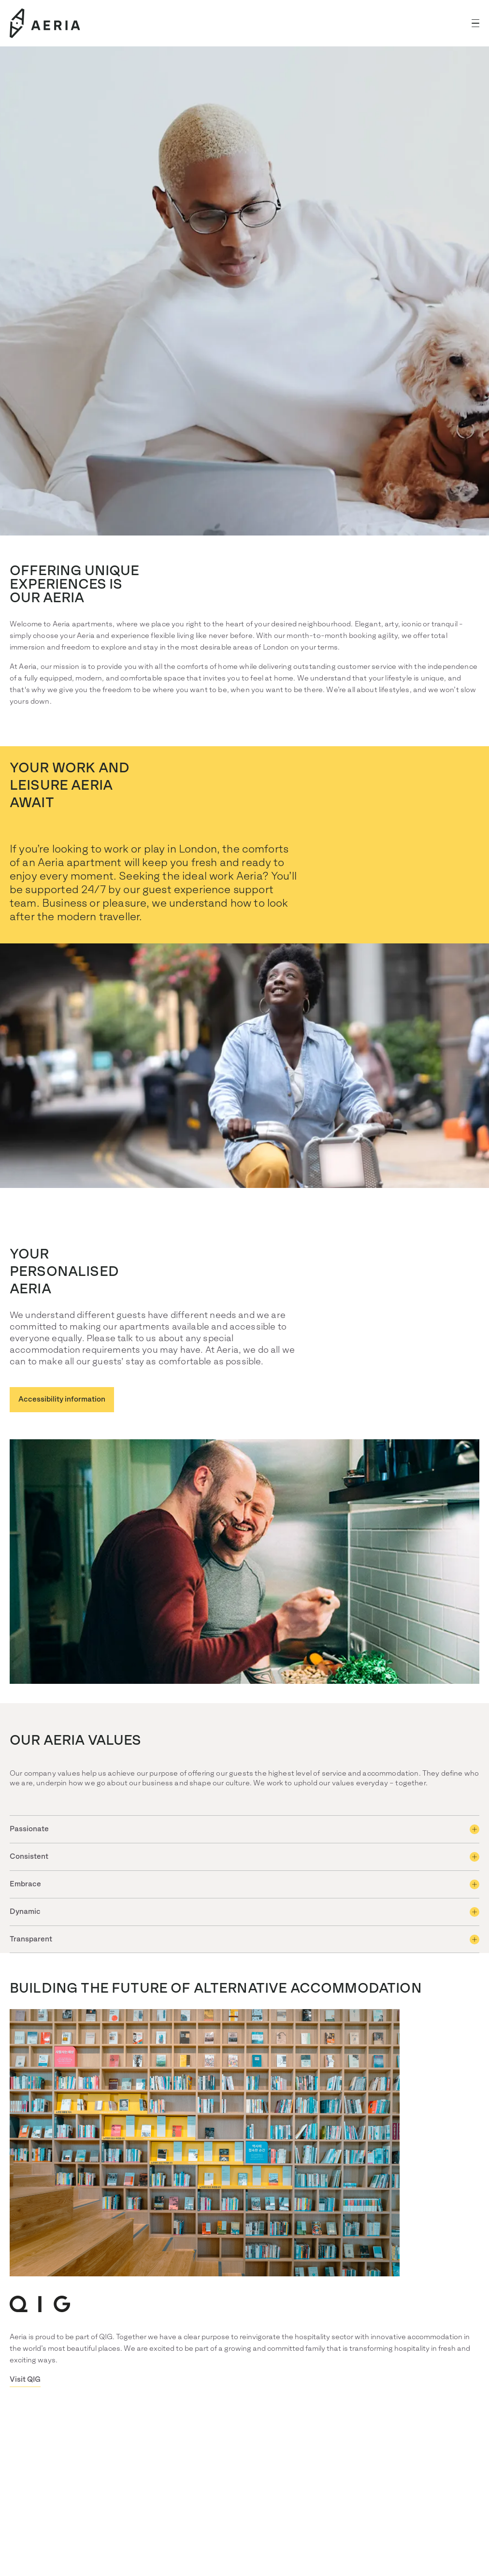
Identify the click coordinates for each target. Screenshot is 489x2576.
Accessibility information (61, 1399)
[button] (475, 23)
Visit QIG (25, 2379)
